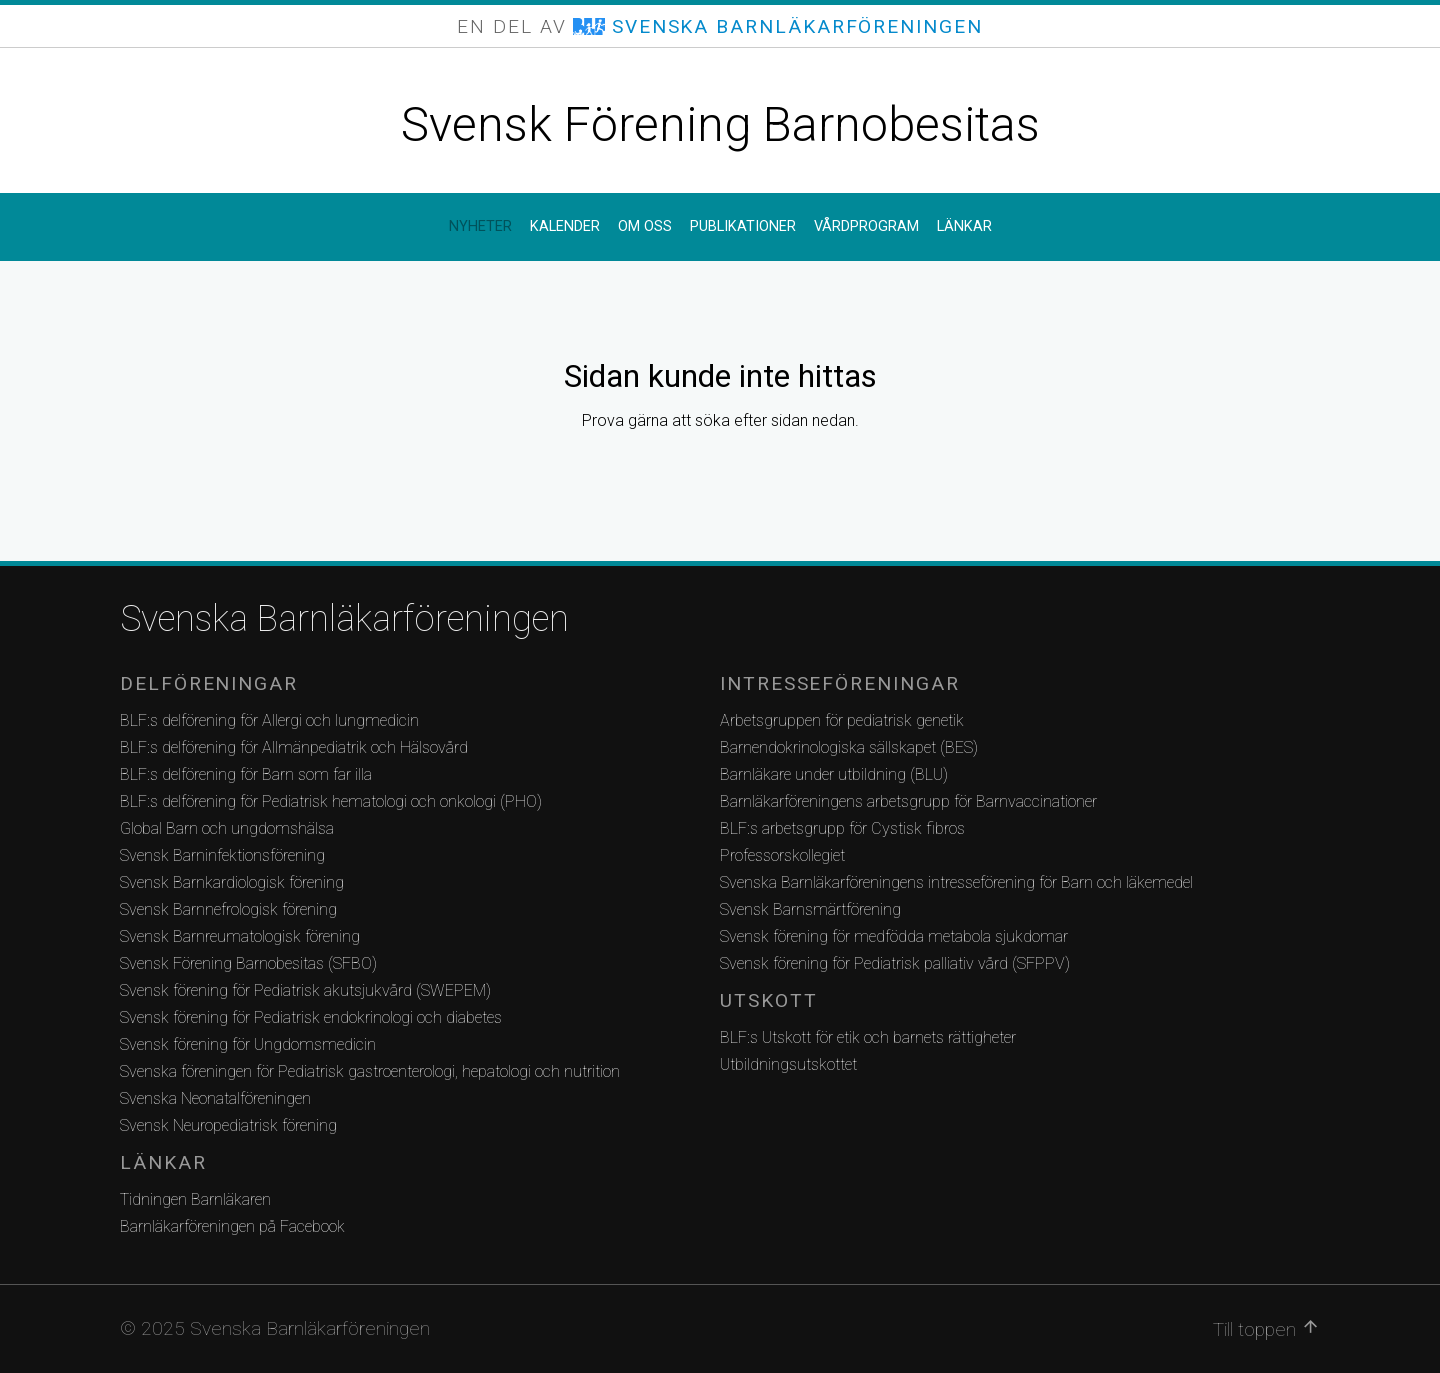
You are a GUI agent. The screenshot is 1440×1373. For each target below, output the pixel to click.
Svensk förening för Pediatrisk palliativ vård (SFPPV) (895, 963)
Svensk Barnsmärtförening (810, 909)
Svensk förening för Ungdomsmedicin (248, 1044)
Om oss (645, 226)
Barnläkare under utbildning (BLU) (834, 774)
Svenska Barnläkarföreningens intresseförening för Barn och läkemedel (956, 882)
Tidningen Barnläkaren (195, 1199)
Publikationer (743, 226)
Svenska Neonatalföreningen (215, 1098)
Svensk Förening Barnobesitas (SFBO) (248, 963)
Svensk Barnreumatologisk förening (240, 936)
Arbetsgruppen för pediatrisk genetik (842, 720)
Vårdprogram (866, 226)
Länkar (964, 226)
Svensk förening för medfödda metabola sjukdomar (894, 936)
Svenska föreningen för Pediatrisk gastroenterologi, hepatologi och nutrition (370, 1071)
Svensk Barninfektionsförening (222, 855)
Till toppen (1266, 1329)
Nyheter (480, 226)
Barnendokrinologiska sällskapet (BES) (849, 747)
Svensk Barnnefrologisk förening (228, 909)
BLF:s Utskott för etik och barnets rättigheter (868, 1037)
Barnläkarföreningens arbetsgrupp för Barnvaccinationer (908, 801)
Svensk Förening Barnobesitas (720, 124)
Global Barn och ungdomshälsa (227, 828)
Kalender (565, 226)
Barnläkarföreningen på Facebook (232, 1226)
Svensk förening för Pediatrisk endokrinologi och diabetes (311, 1017)
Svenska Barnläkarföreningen (344, 619)
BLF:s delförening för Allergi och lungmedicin (269, 720)
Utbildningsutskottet (788, 1064)
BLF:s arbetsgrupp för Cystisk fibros (842, 828)
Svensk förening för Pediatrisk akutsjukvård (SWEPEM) (305, 990)
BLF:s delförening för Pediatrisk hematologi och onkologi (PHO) (331, 801)
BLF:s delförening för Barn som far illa (246, 774)
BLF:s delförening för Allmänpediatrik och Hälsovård (294, 747)
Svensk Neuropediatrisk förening (228, 1125)
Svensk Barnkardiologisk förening (232, 882)
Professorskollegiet (782, 855)
